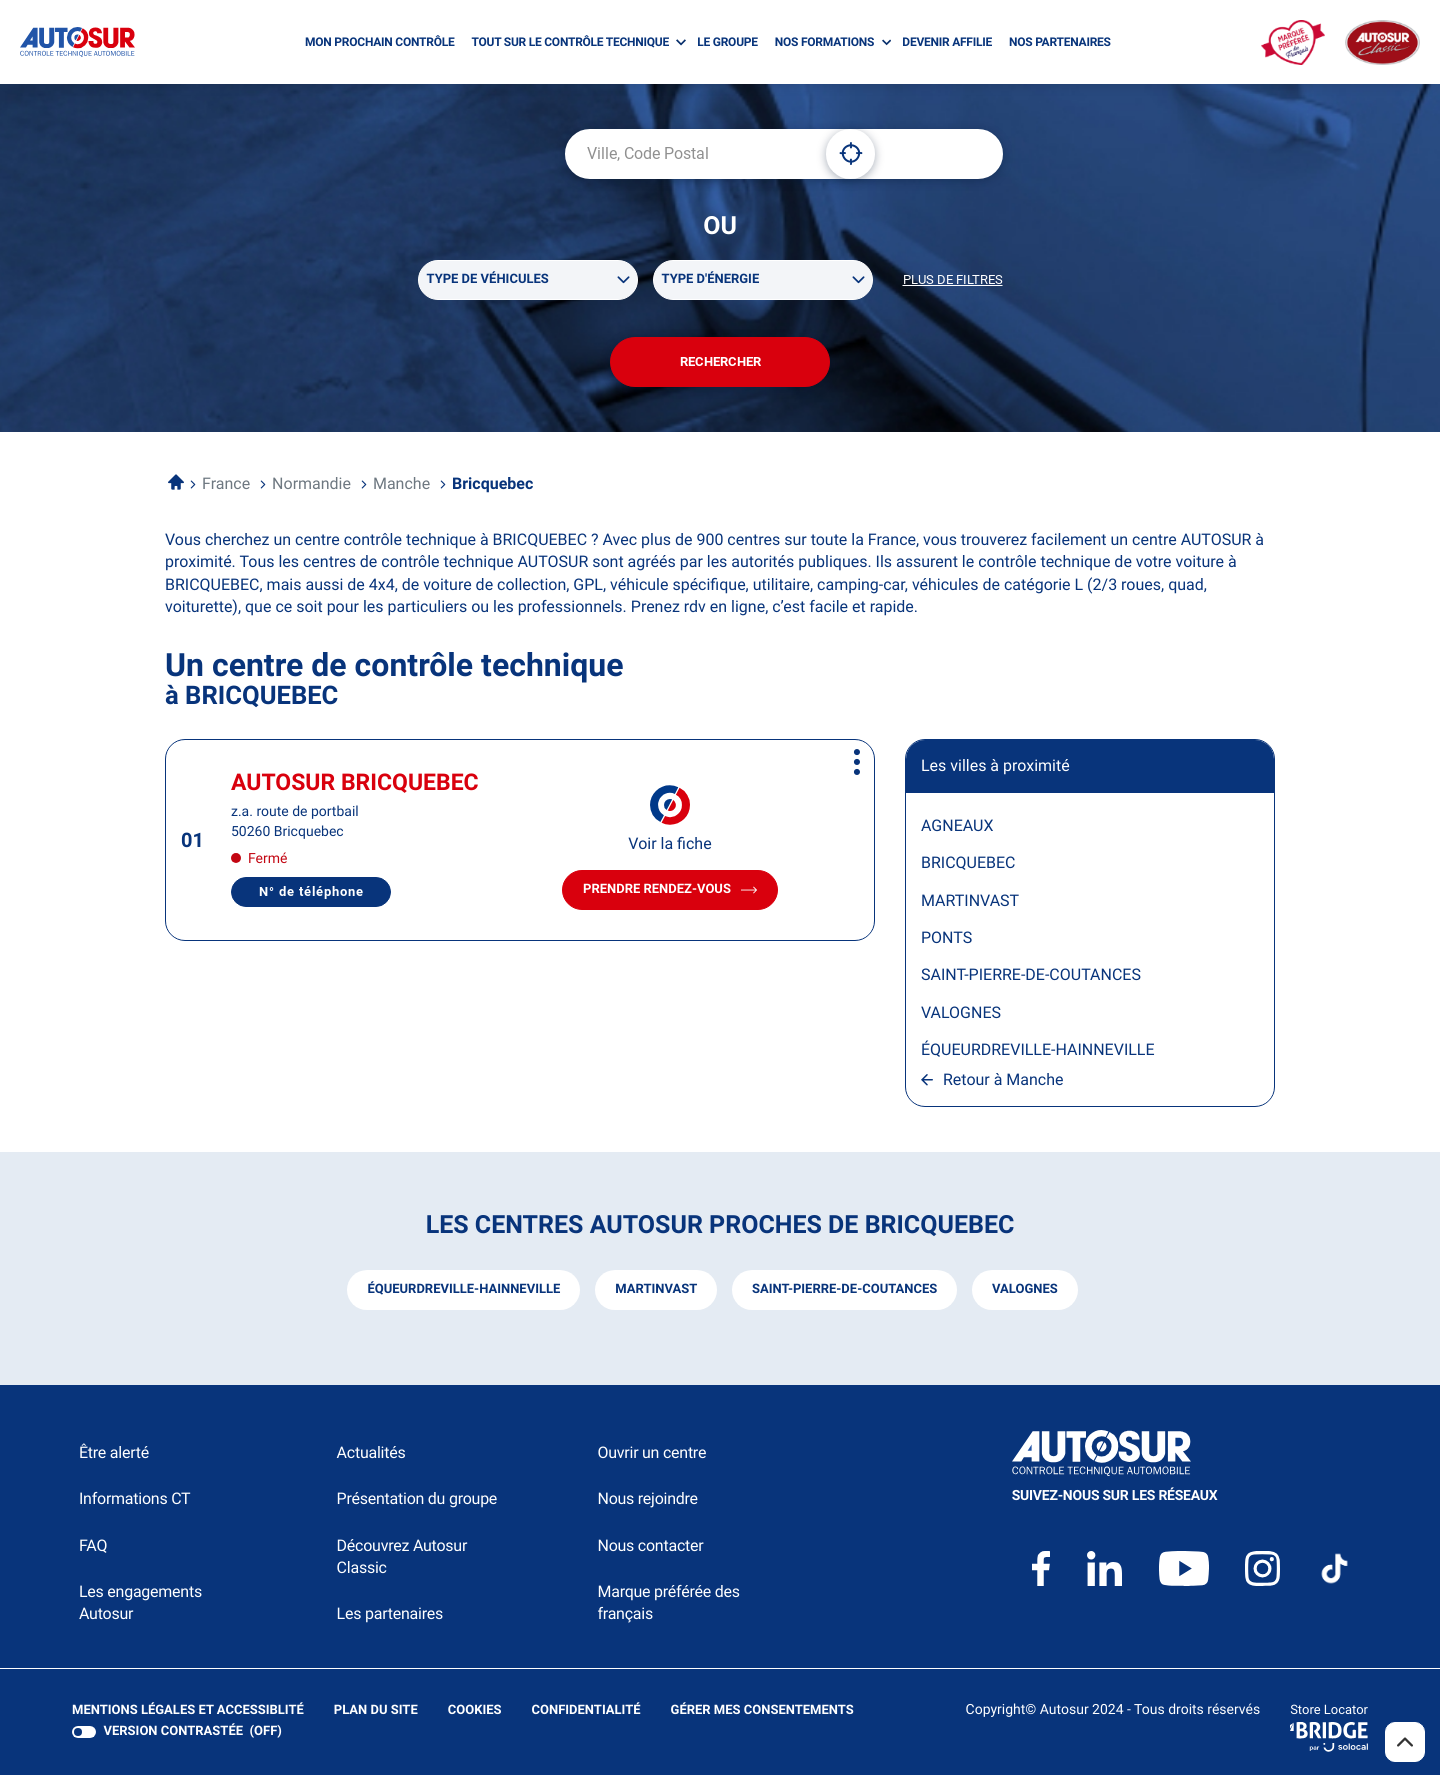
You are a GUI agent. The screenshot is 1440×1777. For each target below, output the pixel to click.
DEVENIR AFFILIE (947, 42)
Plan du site (376, 1711)
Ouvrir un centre (651, 1453)
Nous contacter (650, 1546)
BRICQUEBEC (968, 863)
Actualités (371, 1453)
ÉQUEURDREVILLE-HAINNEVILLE (1038, 1050)
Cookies (475, 1712)
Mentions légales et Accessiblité (188, 1712)
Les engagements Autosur (140, 1603)
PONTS (946, 938)
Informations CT (134, 1500)
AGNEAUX (957, 826)
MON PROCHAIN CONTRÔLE (379, 42)
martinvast (656, 1290)
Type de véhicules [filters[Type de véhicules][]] (488, 279)
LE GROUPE (727, 42)
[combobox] (688, 154)
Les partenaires (390, 1615)
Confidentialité (586, 1712)
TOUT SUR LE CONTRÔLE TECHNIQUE (570, 42)
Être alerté (114, 1453)
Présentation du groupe (417, 1500)
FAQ (93, 1546)
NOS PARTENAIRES (1060, 42)
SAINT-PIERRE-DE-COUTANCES (1031, 976)
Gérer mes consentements (762, 1711)
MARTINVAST (970, 901)
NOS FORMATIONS (824, 42)
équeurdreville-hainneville (463, 1290)
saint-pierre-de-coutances (844, 1290)
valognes (1025, 1290)
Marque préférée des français (668, 1603)
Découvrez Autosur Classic (402, 1557)
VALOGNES (961, 1013)
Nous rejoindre (647, 1500)
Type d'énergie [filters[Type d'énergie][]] (711, 279)
